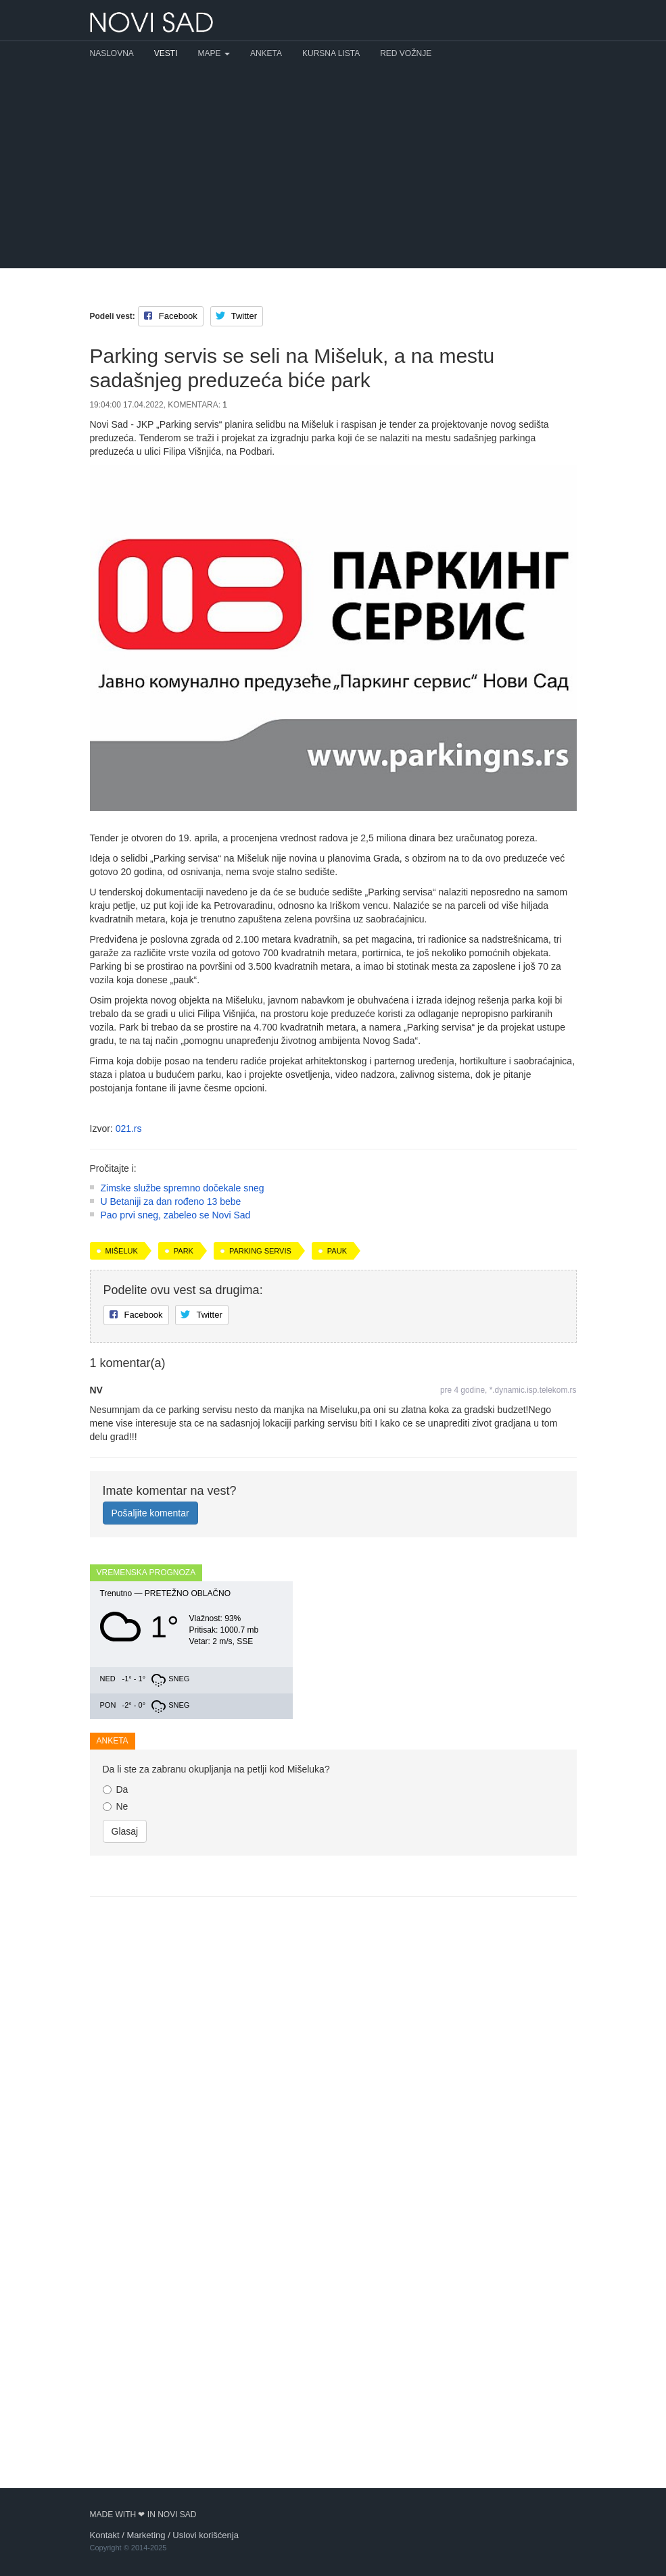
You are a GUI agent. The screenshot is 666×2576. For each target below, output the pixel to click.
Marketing (145, 2535)
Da (115, 2157)
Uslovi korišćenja (205, 2535)
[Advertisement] (333, 167)
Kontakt (105, 2535)
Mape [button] (214, 53)
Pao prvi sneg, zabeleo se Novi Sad (176, 1394)
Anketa (266, 53)
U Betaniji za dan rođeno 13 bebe (171, 1380)
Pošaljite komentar (150, 1692)
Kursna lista (331, 53)
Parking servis (260, 1430)
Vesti (166, 53)
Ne (115, 2174)
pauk (337, 1430)
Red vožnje (405, 53)
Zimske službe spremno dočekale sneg (182, 1367)
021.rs (129, 1128)
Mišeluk (121, 1430)
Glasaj (125, 2199)
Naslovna (112, 53)
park (183, 1430)
